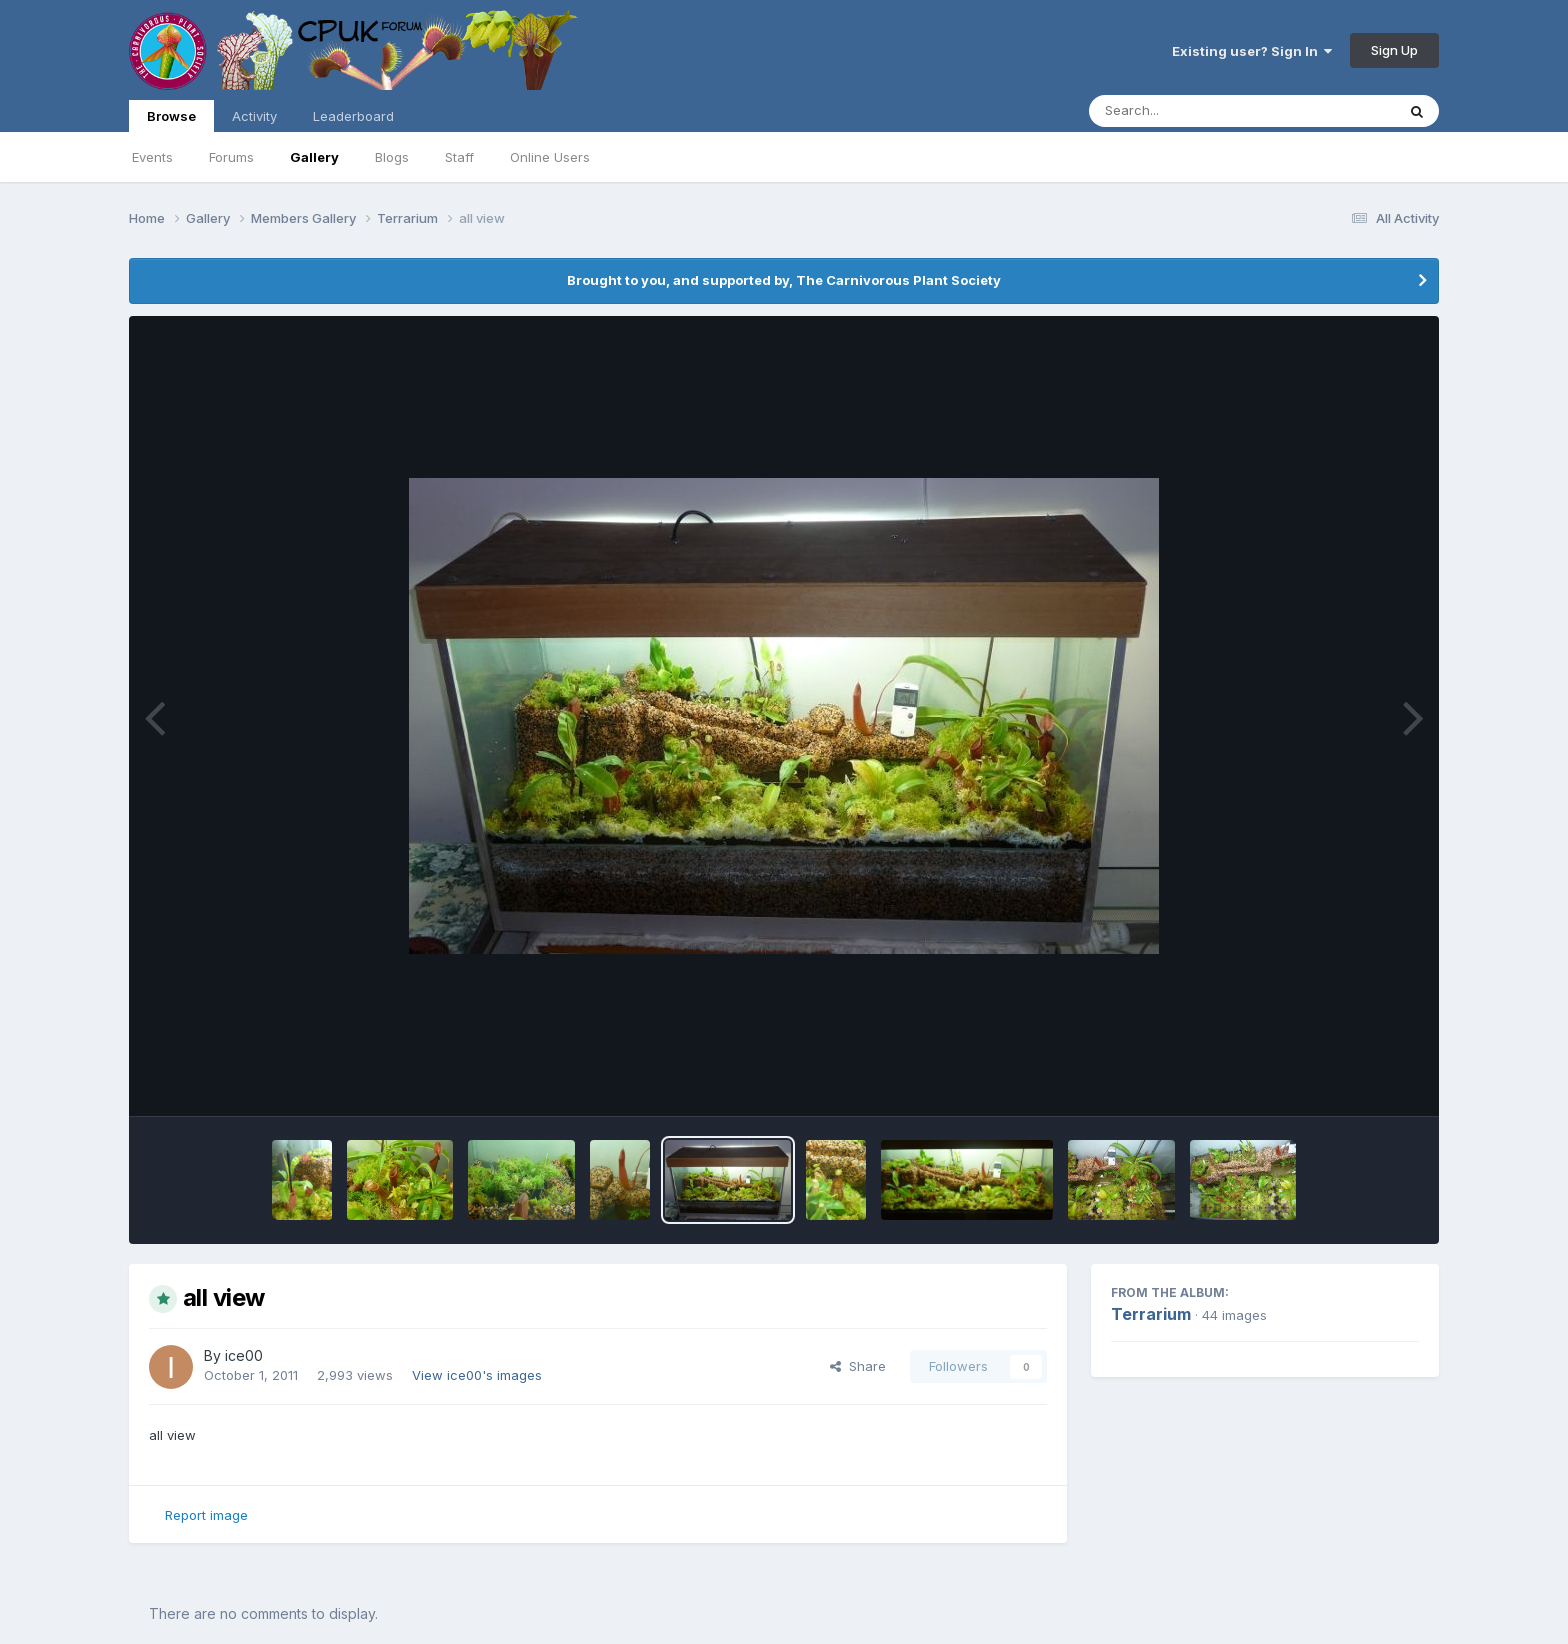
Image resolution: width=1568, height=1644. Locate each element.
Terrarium (1151, 1314)
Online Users (550, 157)
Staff (459, 157)
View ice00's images (477, 1375)
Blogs (392, 157)
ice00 (244, 1355)
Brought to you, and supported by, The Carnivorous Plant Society (784, 280)
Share (858, 1366)
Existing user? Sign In (1252, 51)
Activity (254, 116)
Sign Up (1394, 50)
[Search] (1187, 111)
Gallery (314, 157)
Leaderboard (353, 116)
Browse (171, 120)
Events (152, 157)
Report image (206, 1515)
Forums (231, 157)
